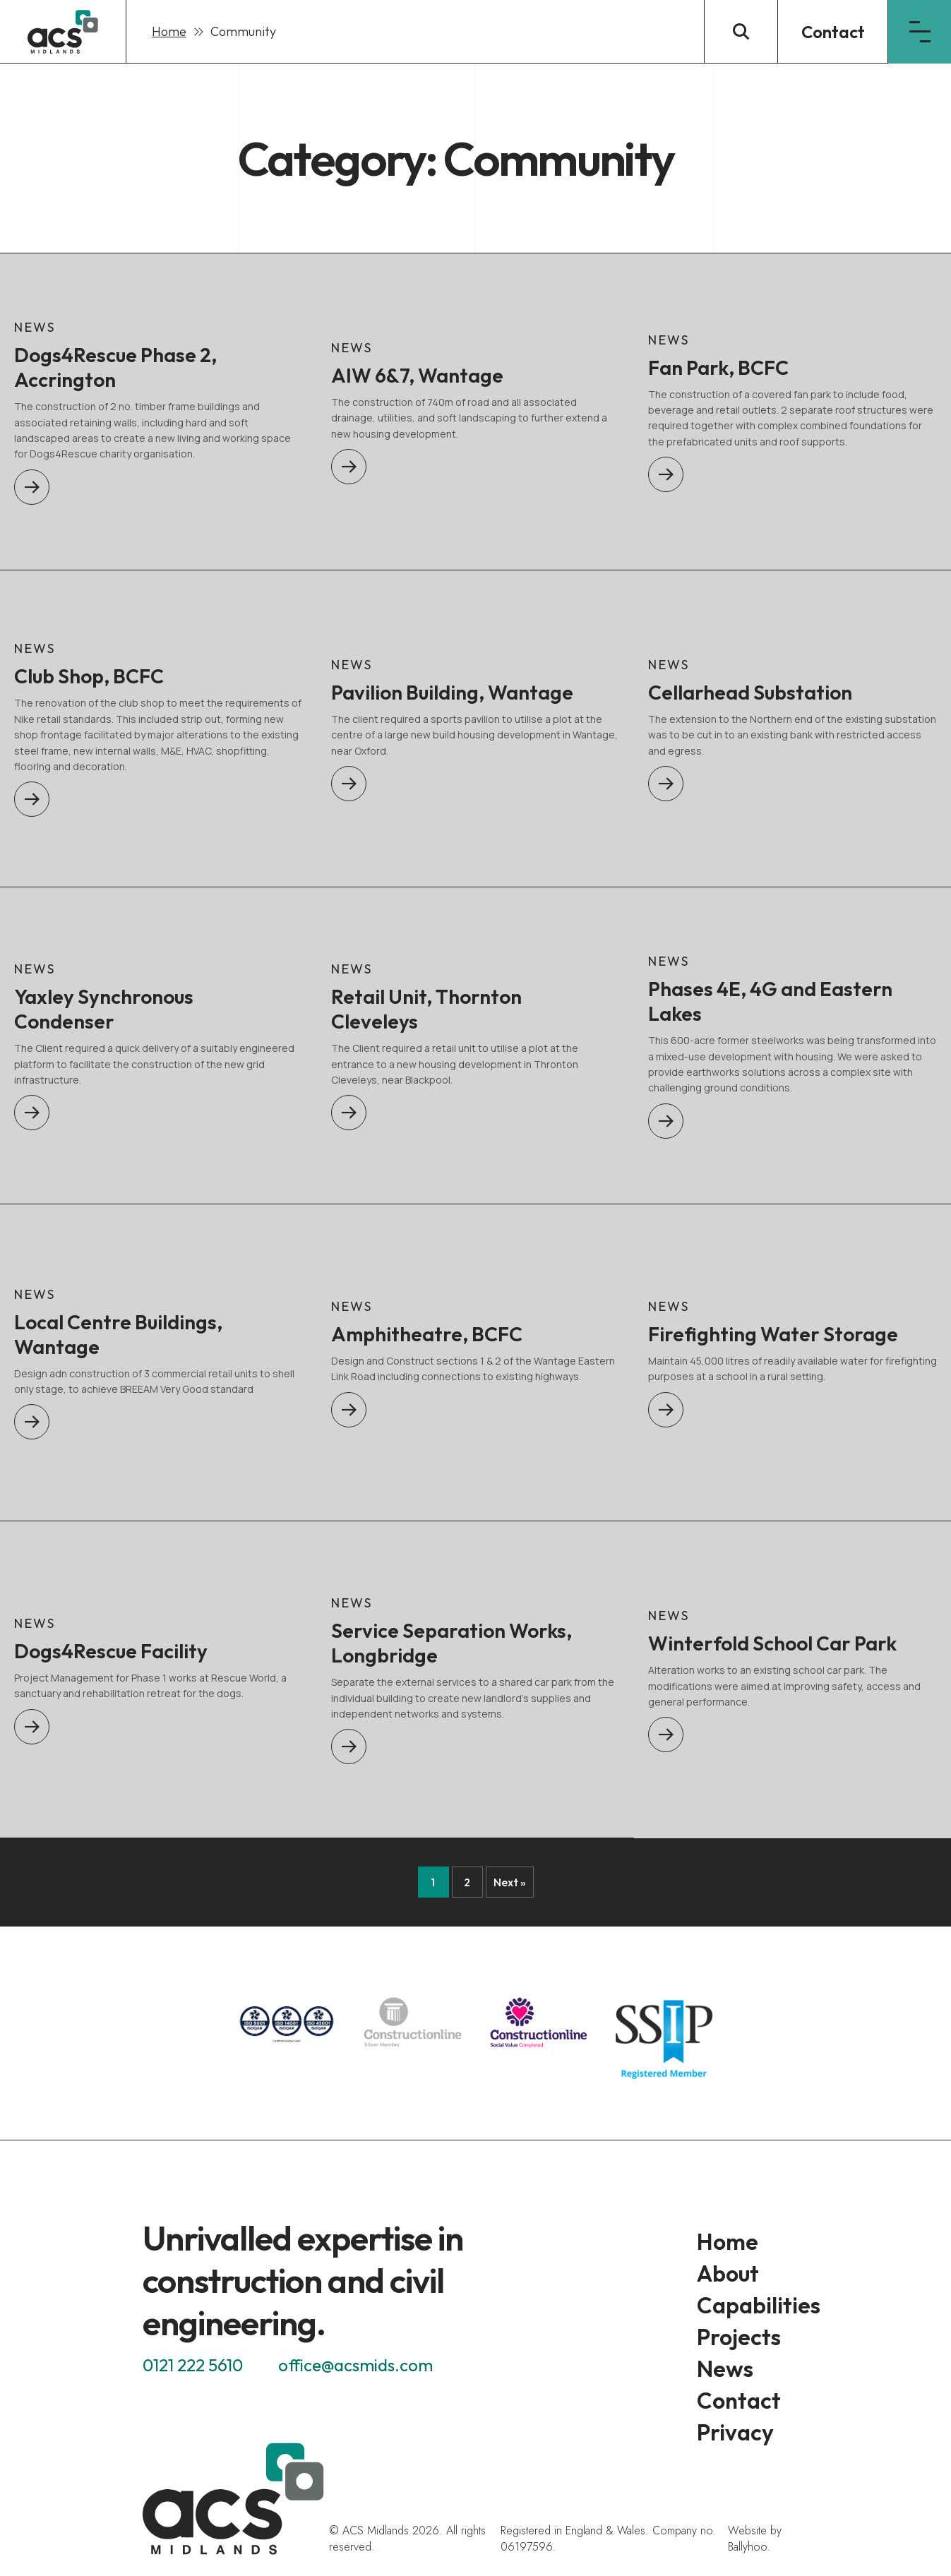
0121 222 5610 (193, 2365)
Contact (833, 31)
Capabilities (758, 2305)
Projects (739, 2337)
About (728, 2273)
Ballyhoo (747, 2547)
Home (169, 31)
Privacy (735, 2432)
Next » (510, 1882)
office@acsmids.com (355, 2365)
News (725, 2368)
